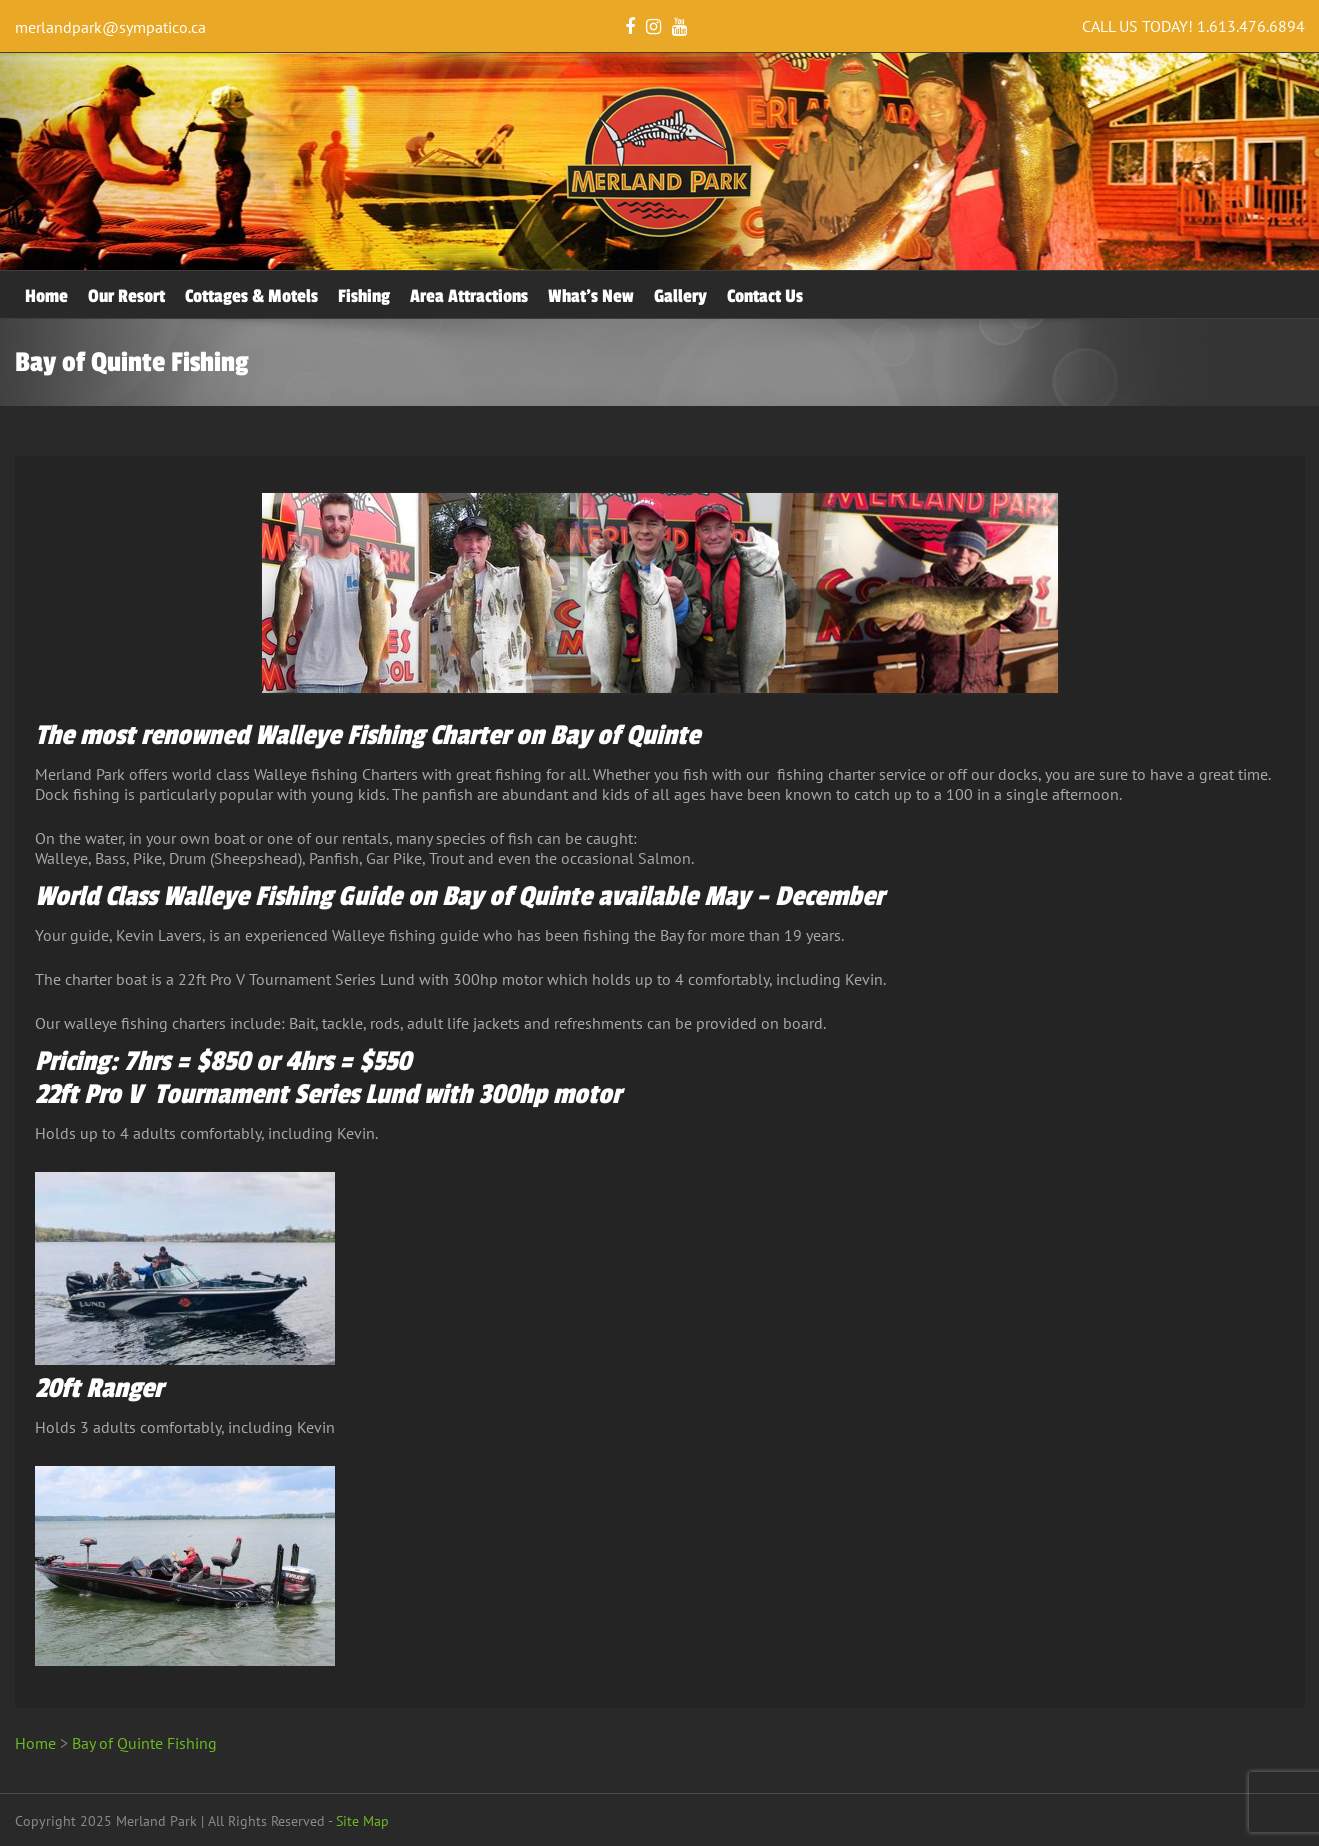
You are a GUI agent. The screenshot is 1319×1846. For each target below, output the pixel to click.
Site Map (362, 1821)
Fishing (364, 296)
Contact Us (765, 296)
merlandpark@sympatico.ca (110, 27)
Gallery (680, 296)
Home (46, 296)
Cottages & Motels (251, 296)
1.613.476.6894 (1251, 26)
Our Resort (126, 296)
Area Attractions (469, 296)
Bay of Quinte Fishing (144, 1743)
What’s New (591, 296)
